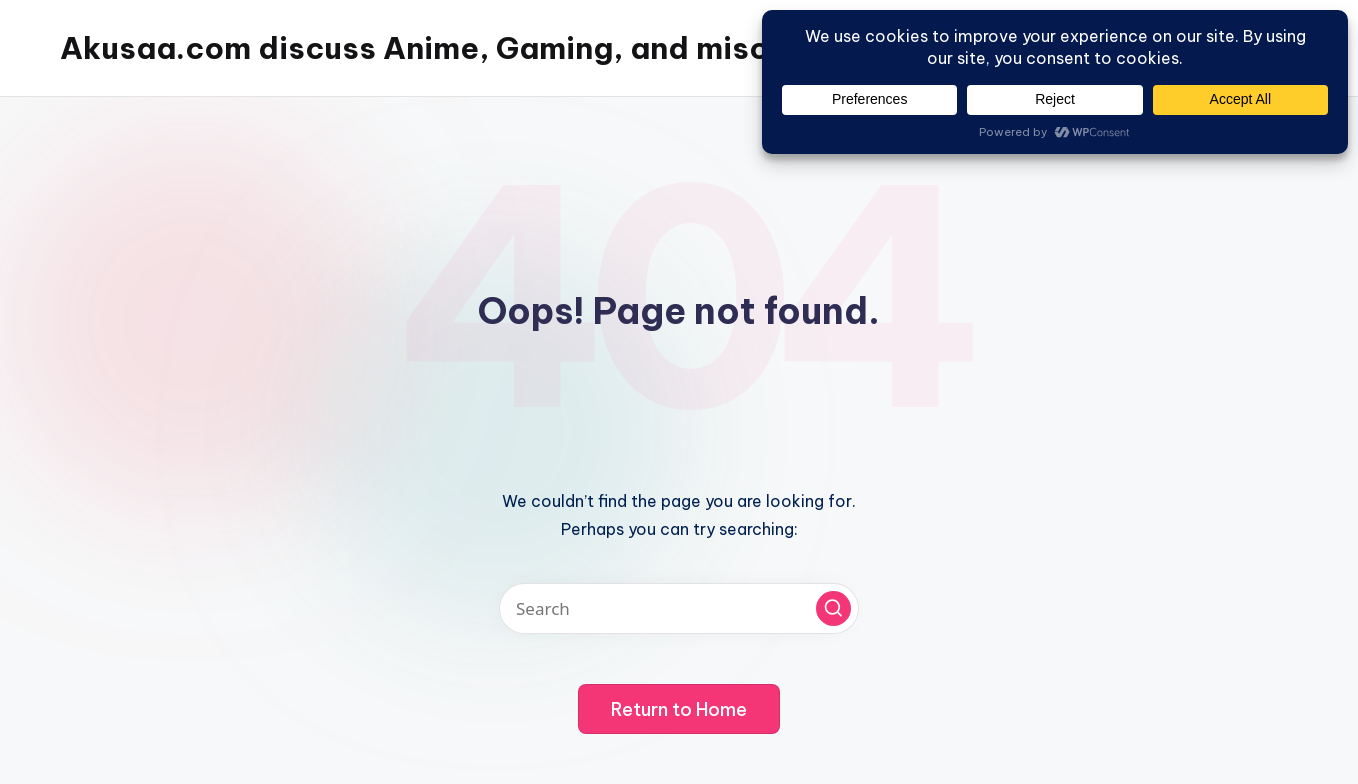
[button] (833, 608)
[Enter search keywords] (679, 608)
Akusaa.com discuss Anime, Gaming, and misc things (465, 48)
